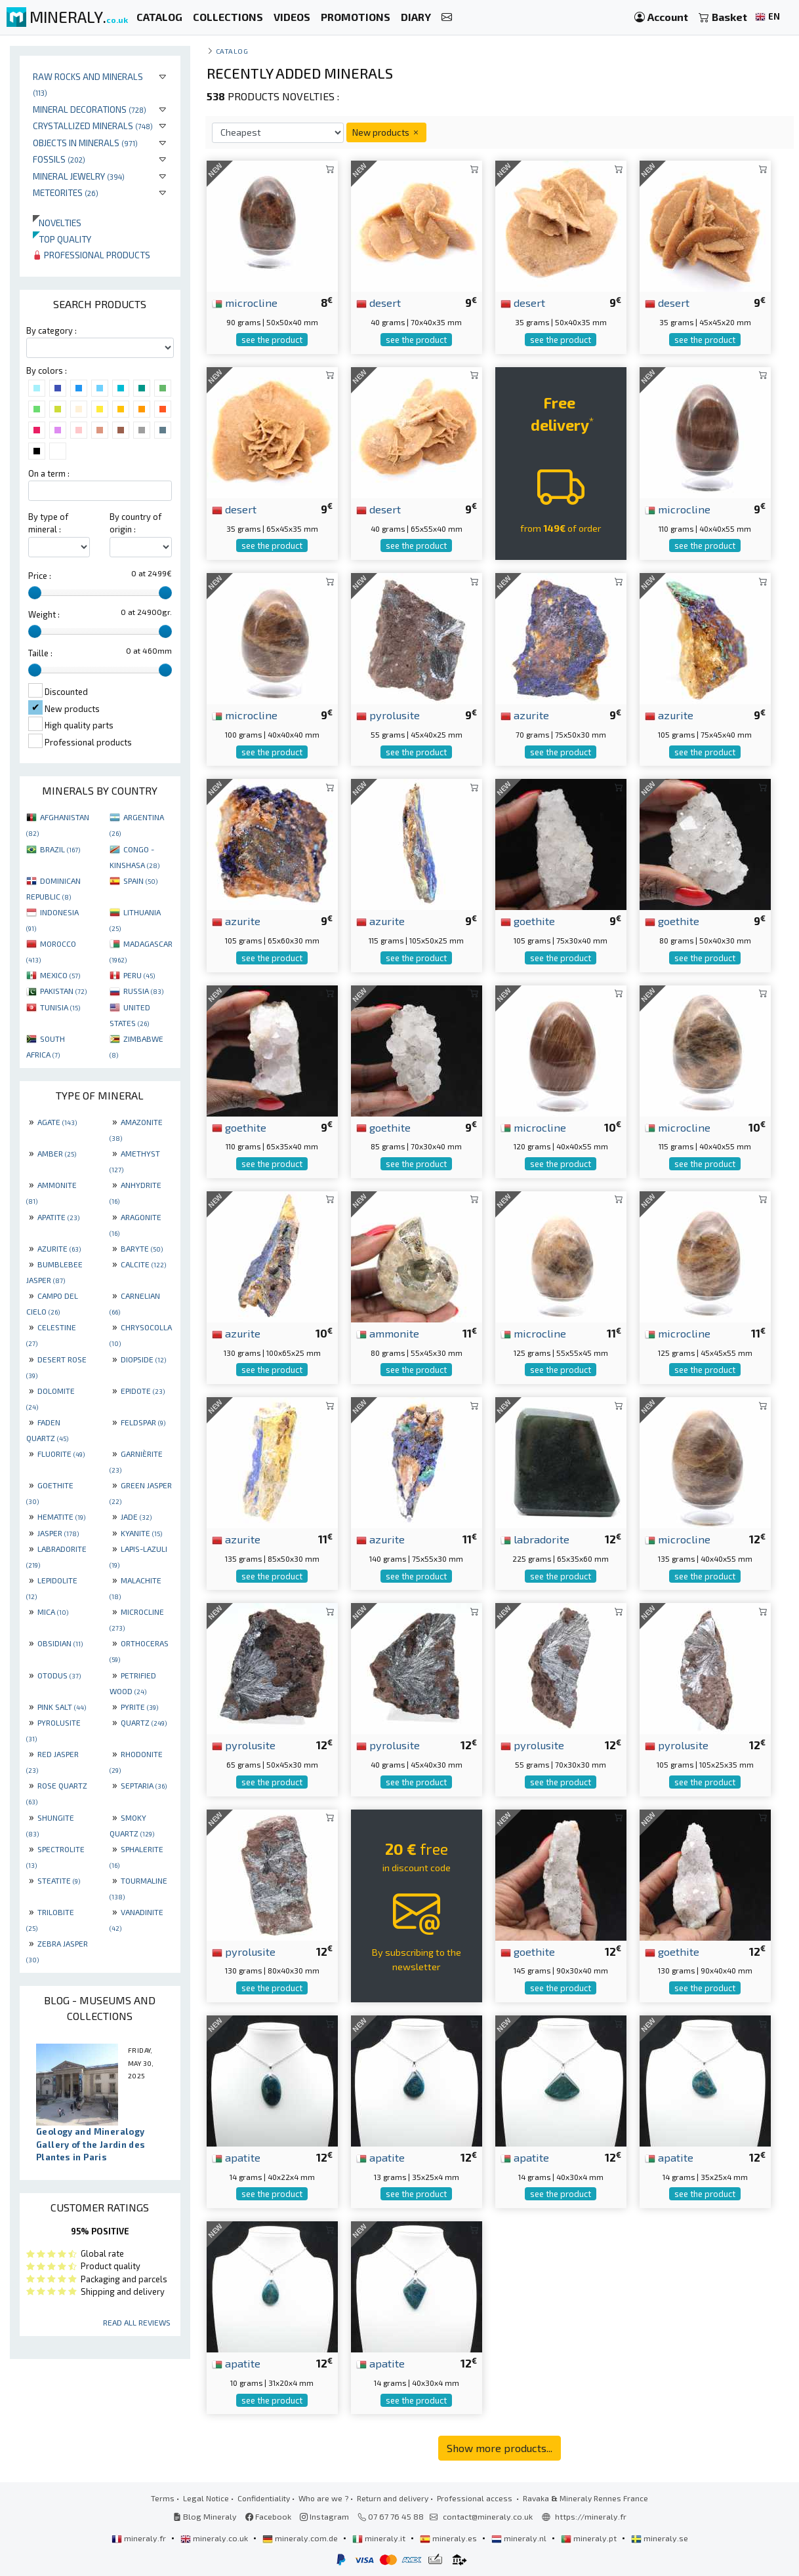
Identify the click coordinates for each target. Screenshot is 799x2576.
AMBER (56, 1153)
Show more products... (499, 2448)
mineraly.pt (590, 2538)
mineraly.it (379, 2538)
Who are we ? (323, 2498)
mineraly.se (659, 2538)
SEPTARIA (144, 1785)
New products (386, 132)
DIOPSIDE (143, 1359)
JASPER (58, 1532)
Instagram (324, 2516)
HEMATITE (61, 1516)
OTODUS (59, 1675)
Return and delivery (392, 2498)
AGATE (57, 1121)
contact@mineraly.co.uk (488, 2516)
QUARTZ (144, 1722)
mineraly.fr (140, 2538)
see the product (271, 339)
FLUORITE (61, 1453)
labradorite (535, 1538)
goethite (528, 920)
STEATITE (58, 1880)
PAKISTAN (63, 990)
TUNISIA (60, 1007)
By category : (51, 330)
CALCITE (143, 1264)
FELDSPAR (143, 1422)
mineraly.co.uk (215, 2538)
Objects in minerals (85, 142)
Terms (162, 2498)
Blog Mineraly (205, 2516)
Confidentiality (263, 2498)
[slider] (34, 592)
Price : (39, 575)
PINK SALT (61, 1706)
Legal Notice (206, 2498)
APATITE (58, 1216)
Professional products (91, 254)
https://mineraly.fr (590, 2516)
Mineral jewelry (79, 176)
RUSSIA (143, 990)
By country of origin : (135, 522)
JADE (136, 1516)
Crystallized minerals (93, 125)
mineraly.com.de (301, 2538)
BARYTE (142, 1248)
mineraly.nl (519, 2538)
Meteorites (65, 192)
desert (378, 302)
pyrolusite (388, 714)
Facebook (268, 2516)
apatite (236, 2157)
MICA (52, 1611)
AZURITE (59, 1248)
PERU (139, 975)
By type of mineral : (48, 522)
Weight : (44, 614)
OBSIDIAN (60, 1643)
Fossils (59, 159)
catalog (232, 51)
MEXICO (60, 975)
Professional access (475, 2498)
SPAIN (140, 880)
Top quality (62, 239)
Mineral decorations (89, 109)
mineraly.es (449, 2538)
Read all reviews (137, 2322)
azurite (525, 714)
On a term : (49, 473)
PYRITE (139, 1706)
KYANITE (141, 1532)
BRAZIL (60, 849)
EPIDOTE (143, 1390)
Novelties (57, 222)
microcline (244, 302)
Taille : (40, 653)
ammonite (387, 1332)
